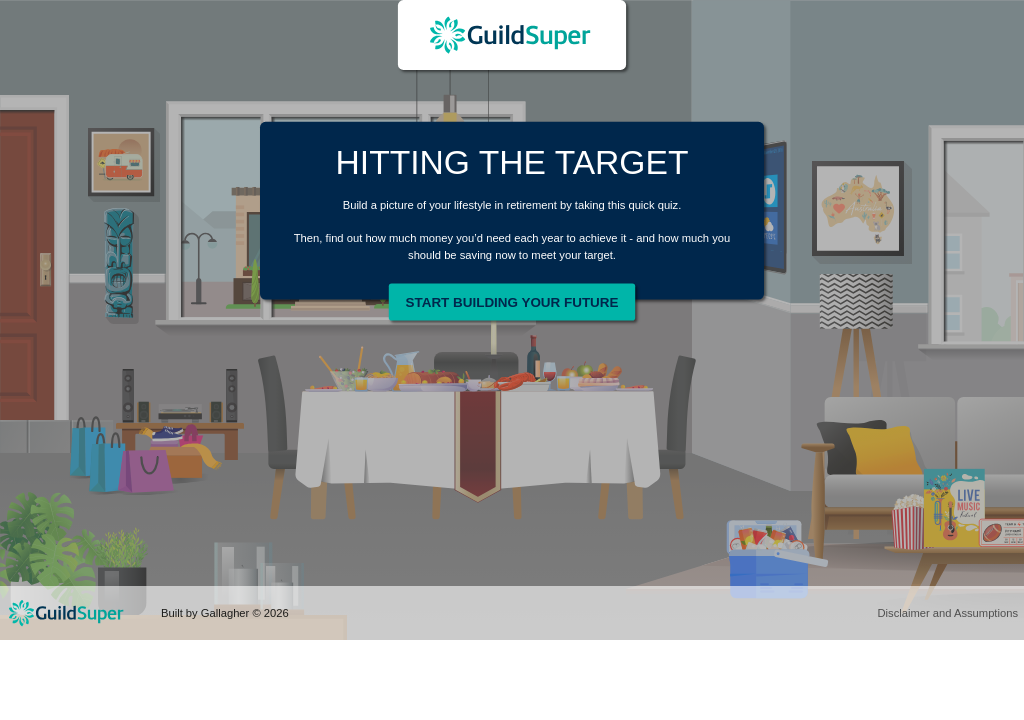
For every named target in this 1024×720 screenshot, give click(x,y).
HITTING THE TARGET (512, 162)
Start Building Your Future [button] (512, 301)
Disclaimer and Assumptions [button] (947, 613)
